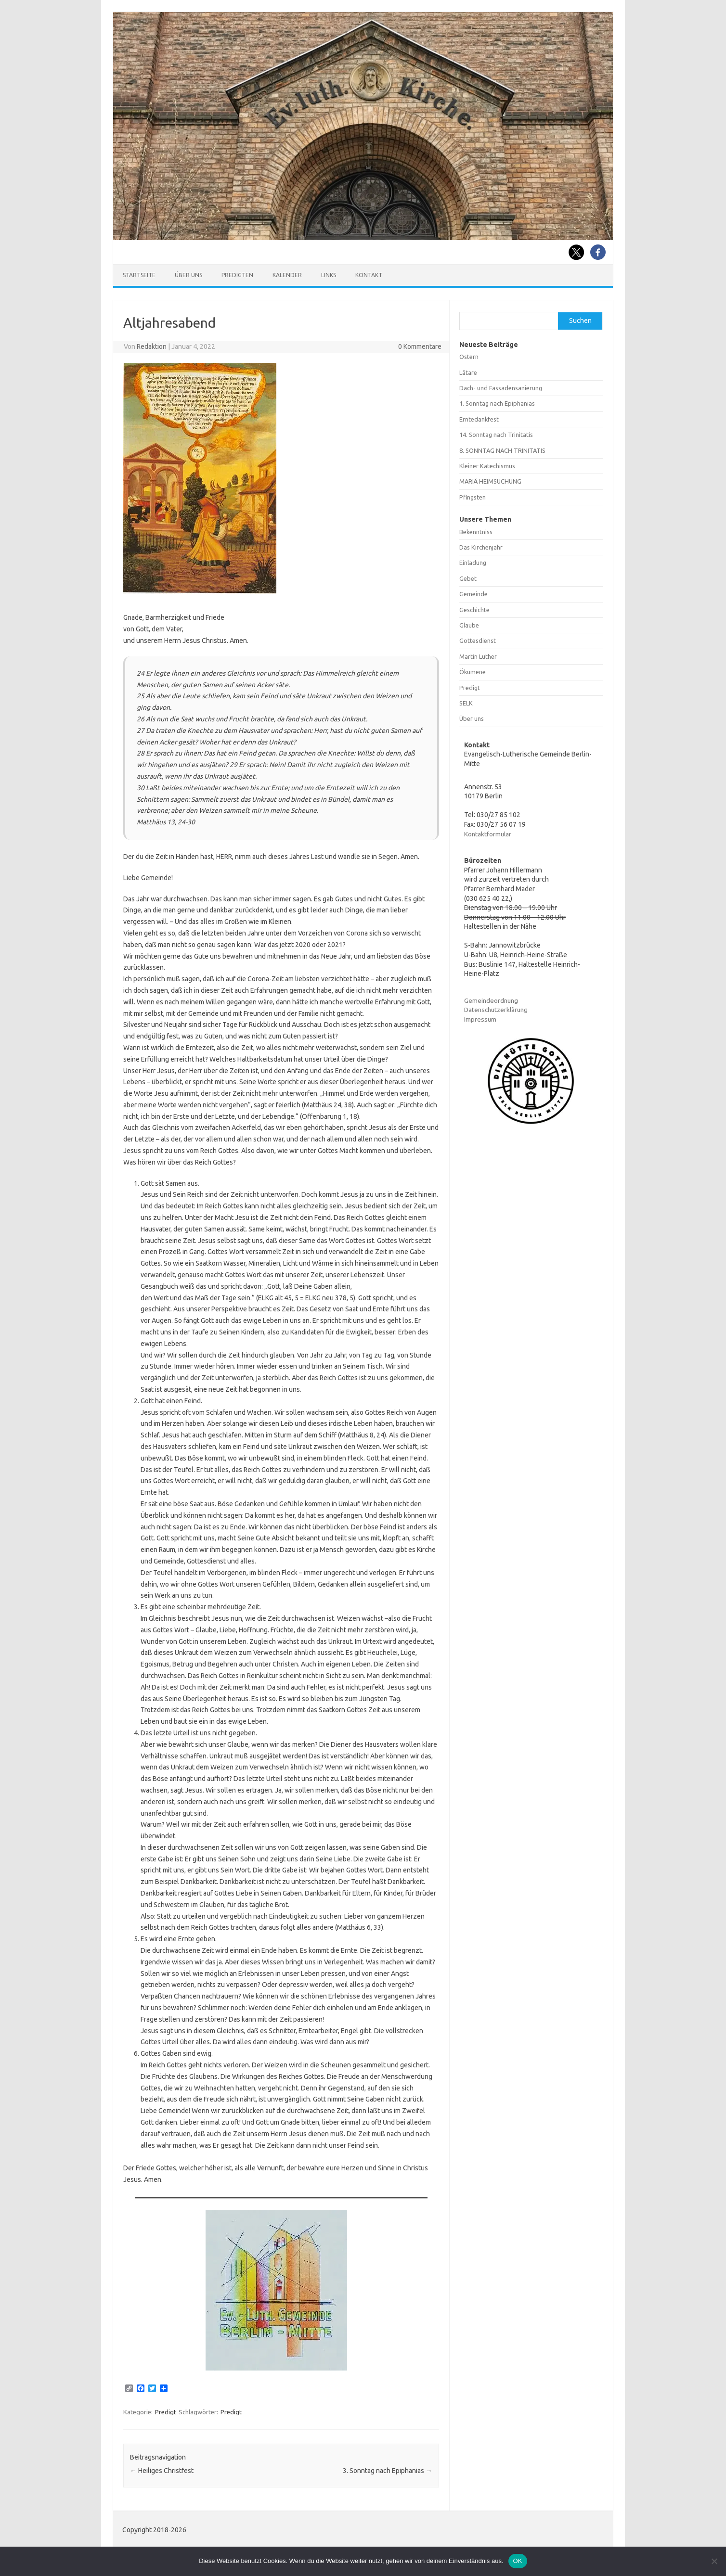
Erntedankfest (479, 419)
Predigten (237, 275)
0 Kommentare (419, 346)
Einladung (472, 562)
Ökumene (472, 671)
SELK (466, 703)
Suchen (580, 320)
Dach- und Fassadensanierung (500, 387)
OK (517, 2560)
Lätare (468, 372)
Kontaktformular (487, 834)
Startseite (139, 275)
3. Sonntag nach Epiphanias (387, 2470)
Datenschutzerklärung (496, 1009)
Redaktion (152, 346)
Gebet (468, 578)
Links (328, 275)
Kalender (287, 275)
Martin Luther (478, 656)
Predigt (165, 2412)
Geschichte (474, 609)
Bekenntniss (476, 531)
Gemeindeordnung (491, 1000)
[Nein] (714, 2561)
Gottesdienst (477, 640)
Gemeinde (473, 593)
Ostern (469, 356)
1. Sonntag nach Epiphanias (497, 403)
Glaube (469, 625)
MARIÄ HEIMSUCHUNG (490, 481)
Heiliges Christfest (162, 2470)
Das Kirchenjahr (481, 547)
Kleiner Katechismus (487, 465)
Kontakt (368, 275)
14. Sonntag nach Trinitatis (496, 434)
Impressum (480, 1019)
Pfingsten (472, 497)
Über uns (188, 275)
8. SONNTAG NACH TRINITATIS (502, 450)
